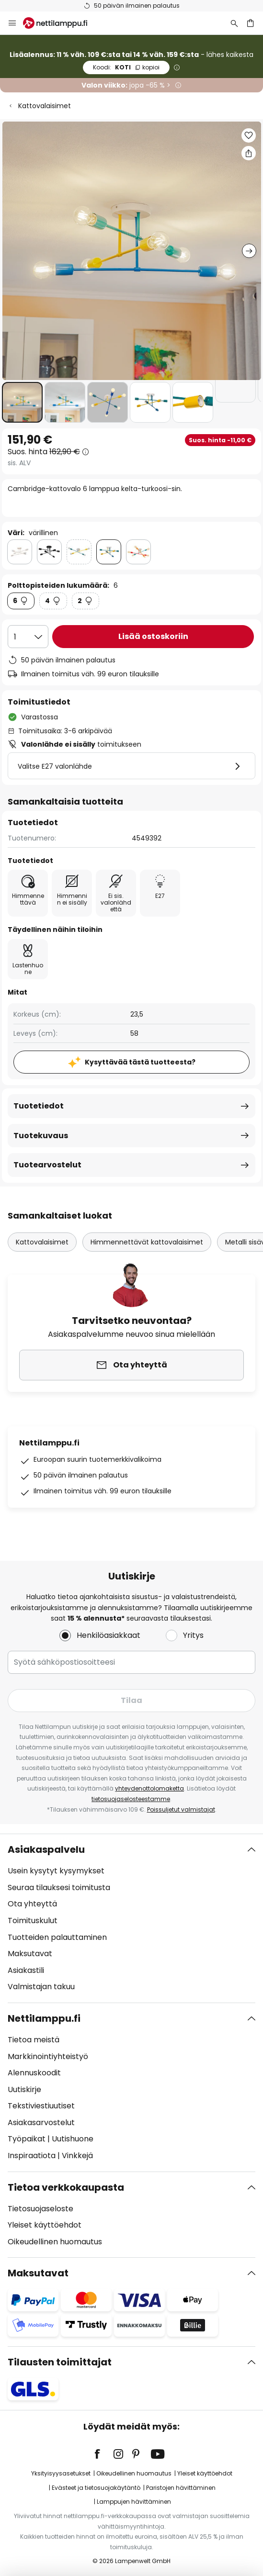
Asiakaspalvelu (46, 1849)
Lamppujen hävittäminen (134, 2502)
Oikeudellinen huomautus (55, 2241)
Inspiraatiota (32, 2155)
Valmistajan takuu (41, 1986)
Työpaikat (27, 2138)
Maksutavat (30, 1953)
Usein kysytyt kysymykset (56, 1870)
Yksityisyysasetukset (61, 2473)
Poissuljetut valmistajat (181, 1809)
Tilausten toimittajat (60, 2362)
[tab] (131, 1918)
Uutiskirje (24, 2089)
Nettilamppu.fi (44, 2018)
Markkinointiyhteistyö (48, 2056)
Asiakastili (26, 1970)
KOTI (126, 67)
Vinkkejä (77, 2155)
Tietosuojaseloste (40, 2208)
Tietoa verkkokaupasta (66, 2187)
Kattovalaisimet (44, 106)
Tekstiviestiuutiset (41, 2105)
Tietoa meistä (33, 2039)
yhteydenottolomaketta (149, 1788)
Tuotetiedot (38, 1105)
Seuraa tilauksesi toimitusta (59, 1887)
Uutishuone (72, 2138)
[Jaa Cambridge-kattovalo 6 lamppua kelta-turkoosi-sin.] (248, 153)
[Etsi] (234, 22)
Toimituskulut (32, 1920)
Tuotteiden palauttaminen (57, 1937)
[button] (22, 402)
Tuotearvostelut (47, 1164)
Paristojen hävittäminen (181, 2488)
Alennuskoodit (34, 2072)
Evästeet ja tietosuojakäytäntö (96, 2488)
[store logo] (61, 22)
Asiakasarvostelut (41, 2122)
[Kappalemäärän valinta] (28, 636)
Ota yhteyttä (32, 1903)
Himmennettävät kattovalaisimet (147, 1242)
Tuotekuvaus (40, 1135)
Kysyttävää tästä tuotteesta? (140, 1062)
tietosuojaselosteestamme (130, 1799)
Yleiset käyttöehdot (44, 2224)
